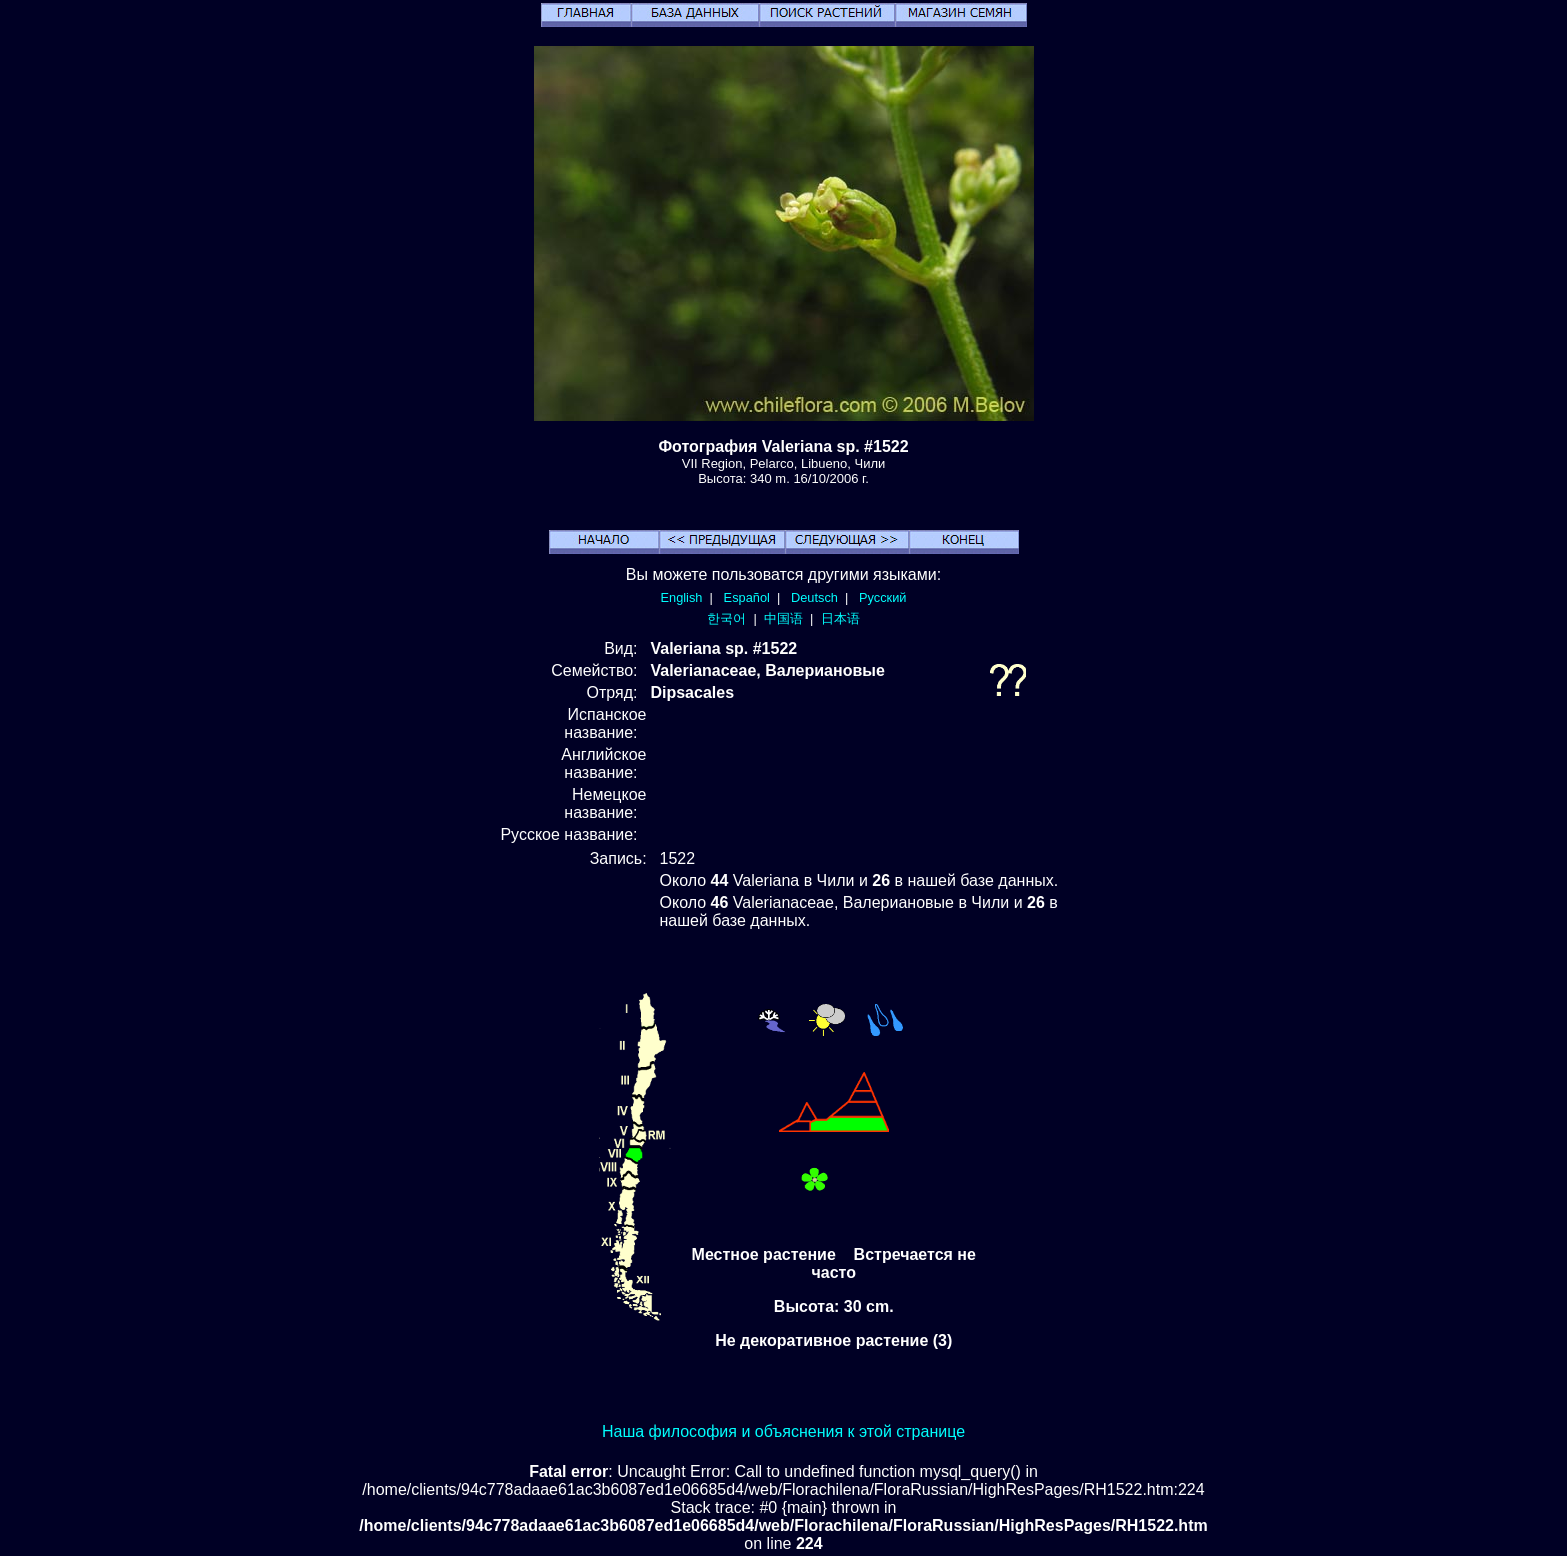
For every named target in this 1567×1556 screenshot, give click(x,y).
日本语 (840, 618)
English (682, 597)
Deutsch (814, 597)
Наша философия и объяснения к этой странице (783, 1431)
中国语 (783, 618)
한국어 (726, 618)
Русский (882, 597)
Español (747, 597)
